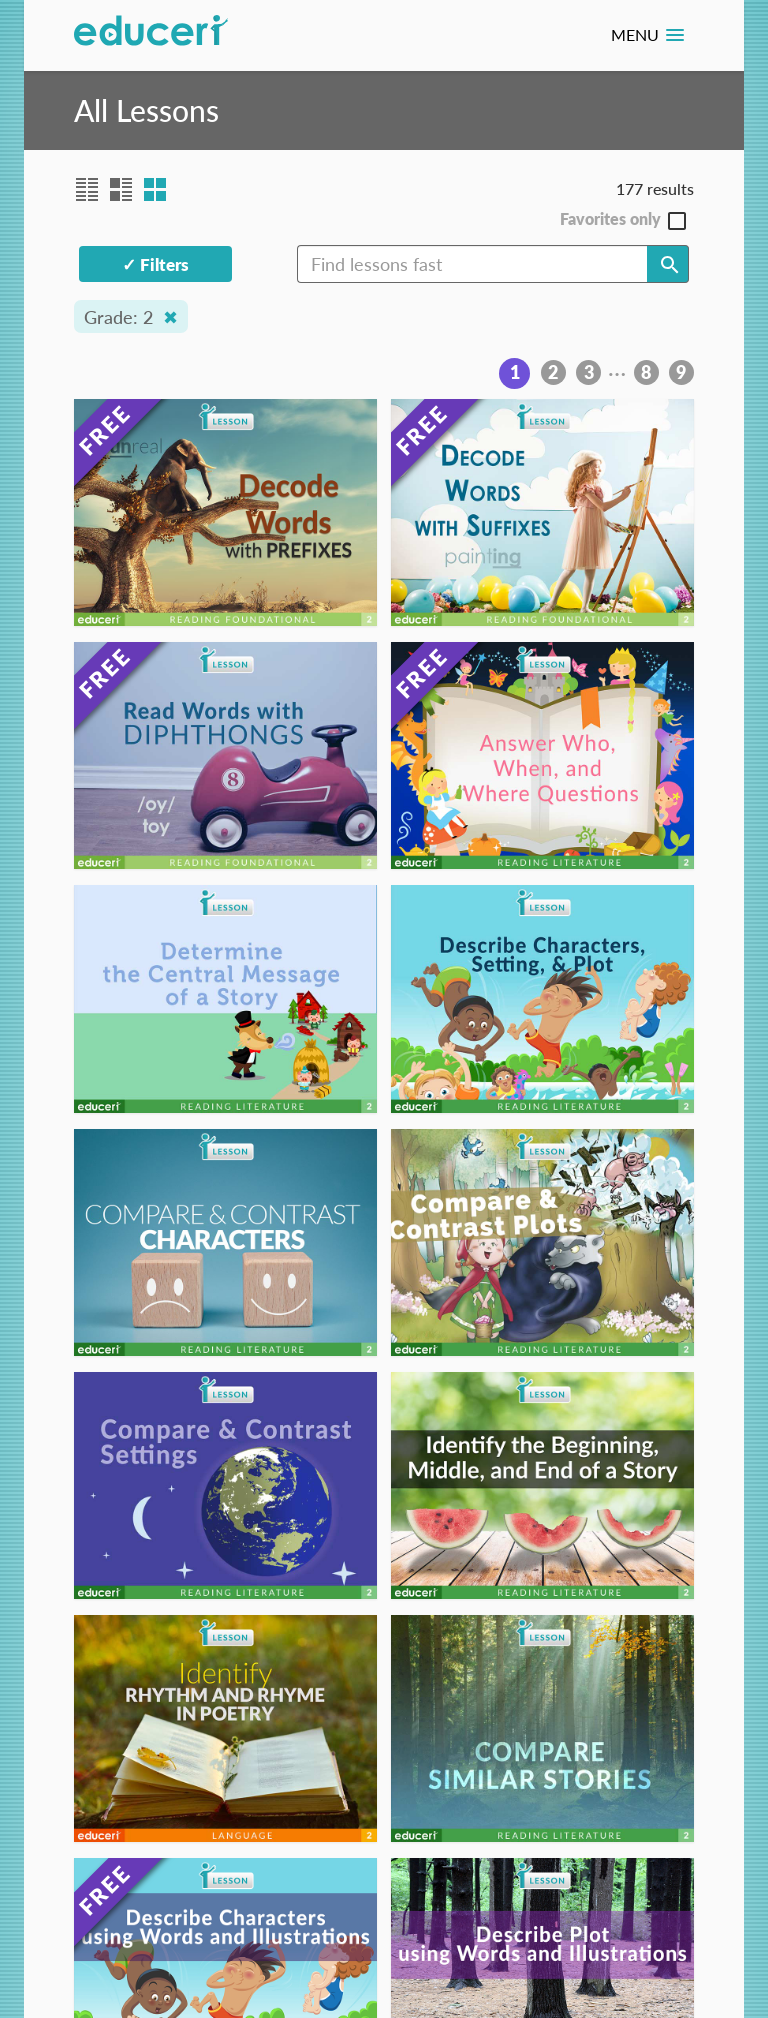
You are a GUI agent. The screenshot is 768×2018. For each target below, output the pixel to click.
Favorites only (610, 219)
